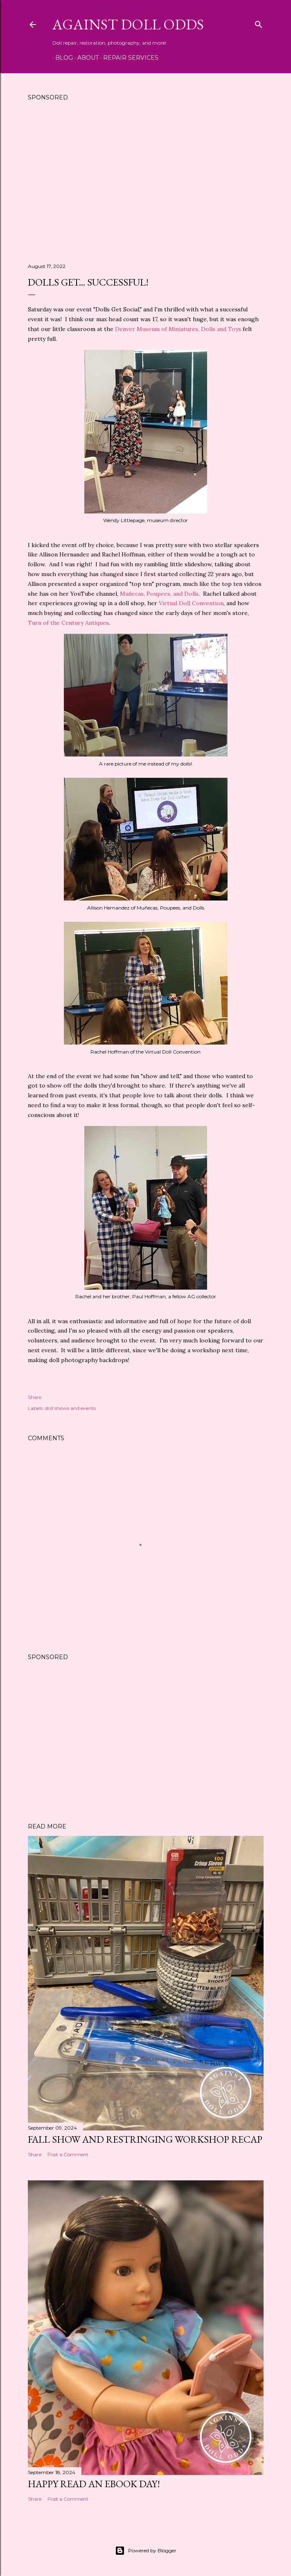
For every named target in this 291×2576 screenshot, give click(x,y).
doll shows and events (70, 1408)
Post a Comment (67, 2154)
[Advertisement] (146, 185)
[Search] (259, 23)
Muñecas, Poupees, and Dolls (159, 593)
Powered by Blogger (145, 2551)
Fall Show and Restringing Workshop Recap (145, 2139)
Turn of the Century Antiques (68, 622)
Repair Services (128, 57)
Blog (61, 57)
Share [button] (34, 1397)
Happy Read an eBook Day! (94, 2483)
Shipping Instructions (199, 57)
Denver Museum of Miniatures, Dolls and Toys (178, 329)
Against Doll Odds (128, 24)
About (85, 57)
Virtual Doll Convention (191, 603)
